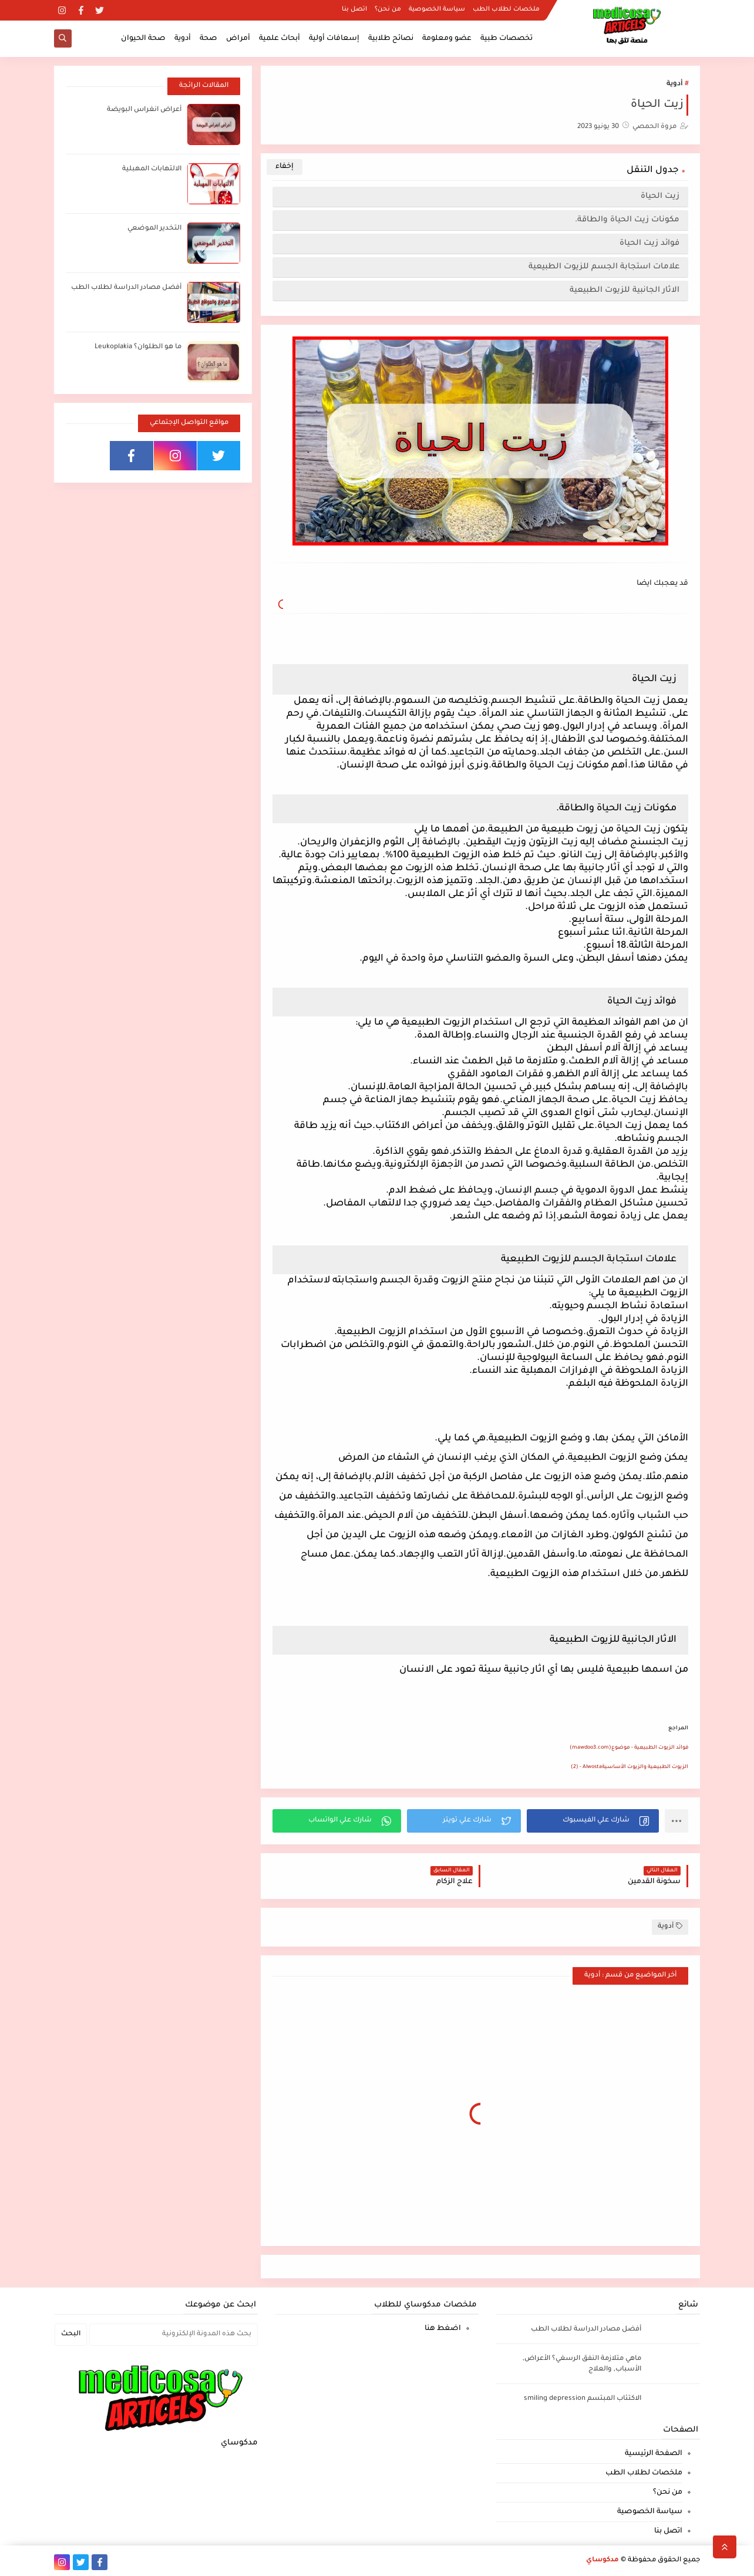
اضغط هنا (443, 2329)
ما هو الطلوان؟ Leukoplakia (138, 347)
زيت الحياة (660, 196)
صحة (208, 39)
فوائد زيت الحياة (649, 243)
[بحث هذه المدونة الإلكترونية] (173, 2335)
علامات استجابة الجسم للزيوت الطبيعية (604, 266)
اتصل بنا (354, 9)
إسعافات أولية (334, 39)
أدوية (182, 39)
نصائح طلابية (390, 39)
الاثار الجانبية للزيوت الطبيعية (624, 290)
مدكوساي (602, 2560)
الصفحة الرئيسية (653, 2454)
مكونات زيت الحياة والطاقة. (627, 219)
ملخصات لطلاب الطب (506, 9)
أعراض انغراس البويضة (144, 110)
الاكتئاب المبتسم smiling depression (582, 2399)
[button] (593, 1821)
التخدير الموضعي (154, 229)
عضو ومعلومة (447, 39)
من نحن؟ (388, 9)
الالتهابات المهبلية (151, 169)
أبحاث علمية (279, 39)
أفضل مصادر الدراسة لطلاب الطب (126, 288)
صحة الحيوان (143, 39)
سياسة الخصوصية (437, 9)
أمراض (238, 39)
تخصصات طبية (506, 39)
